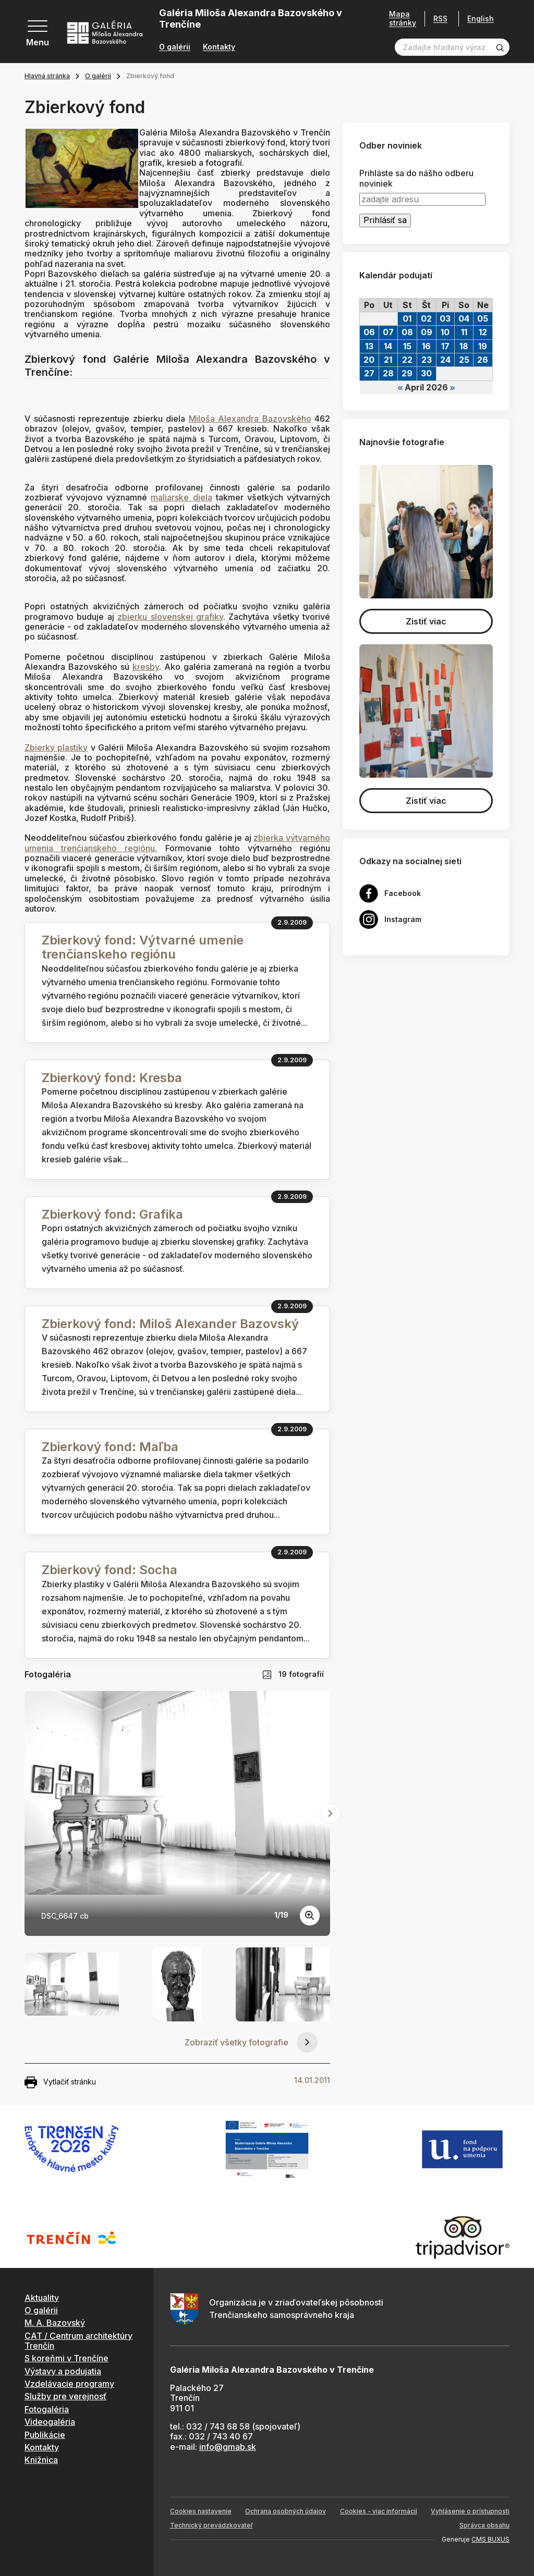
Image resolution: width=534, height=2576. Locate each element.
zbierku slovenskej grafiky (170, 616)
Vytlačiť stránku (60, 2082)
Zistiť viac (426, 621)
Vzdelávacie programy (69, 2383)
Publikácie (45, 2435)
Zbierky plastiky (56, 747)
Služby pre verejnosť (65, 2396)
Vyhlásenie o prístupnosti (470, 2511)
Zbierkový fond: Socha (109, 1569)
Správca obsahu (484, 2525)
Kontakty (219, 47)
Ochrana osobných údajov (285, 2511)
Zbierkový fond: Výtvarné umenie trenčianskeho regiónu (143, 947)
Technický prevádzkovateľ (211, 2525)
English (480, 19)
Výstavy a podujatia (63, 2371)
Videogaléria (50, 2421)
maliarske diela (181, 497)
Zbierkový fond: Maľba (110, 1446)
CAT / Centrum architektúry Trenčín (78, 2340)
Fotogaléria (47, 2409)
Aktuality (42, 2297)
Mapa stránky (402, 18)
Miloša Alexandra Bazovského (250, 418)
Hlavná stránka (47, 76)
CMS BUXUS (490, 2539)
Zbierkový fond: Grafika (112, 1214)
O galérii (174, 47)
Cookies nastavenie (201, 2511)
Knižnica (41, 2460)
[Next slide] (330, 1813)
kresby (145, 666)
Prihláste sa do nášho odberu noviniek (416, 178)
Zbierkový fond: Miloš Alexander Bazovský (170, 1323)
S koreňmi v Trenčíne (66, 2358)
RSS (440, 18)
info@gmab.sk (227, 2447)
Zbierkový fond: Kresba (112, 1077)
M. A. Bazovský (55, 2322)
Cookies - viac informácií (378, 2511)
